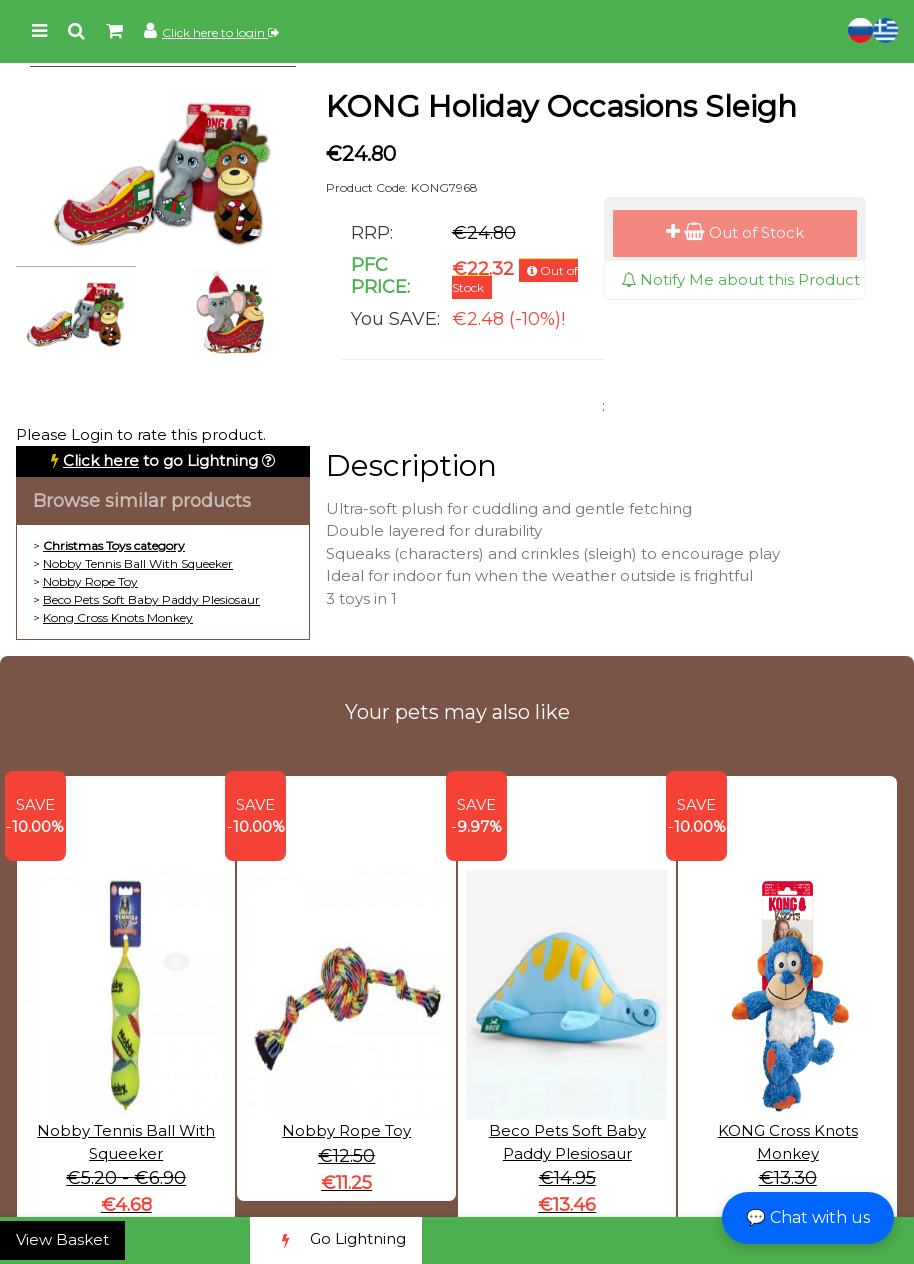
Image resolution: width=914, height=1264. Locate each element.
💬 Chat (808, 1217)
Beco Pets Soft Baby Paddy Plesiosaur (151, 599)
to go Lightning (160, 460)
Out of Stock (735, 232)
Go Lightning (336, 1240)
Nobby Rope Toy (90, 581)
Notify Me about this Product (740, 279)
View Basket (62, 1239)
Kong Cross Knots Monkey (118, 617)
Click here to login (220, 32)
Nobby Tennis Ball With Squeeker (138, 563)
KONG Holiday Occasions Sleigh (561, 106)
